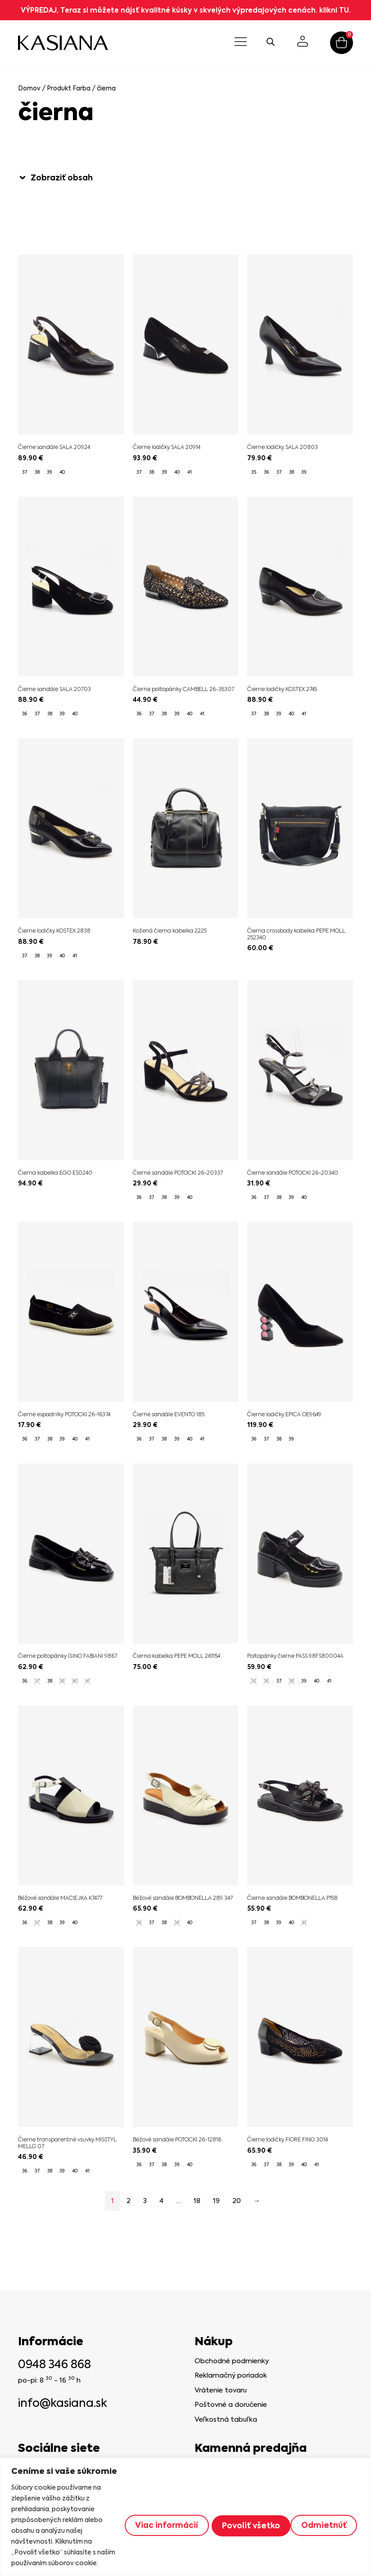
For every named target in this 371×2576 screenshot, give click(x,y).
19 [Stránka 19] (216, 2200)
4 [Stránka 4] (161, 2200)
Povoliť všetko (318, 2519)
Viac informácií (154, 2519)
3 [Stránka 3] (145, 2200)
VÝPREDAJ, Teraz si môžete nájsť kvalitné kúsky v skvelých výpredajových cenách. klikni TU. (186, 10)
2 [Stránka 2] (129, 2200)
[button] (241, 43)
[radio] (24, 472)
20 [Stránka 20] (236, 2200)
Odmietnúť (237, 2519)
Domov (29, 88)
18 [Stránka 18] (197, 2200)
